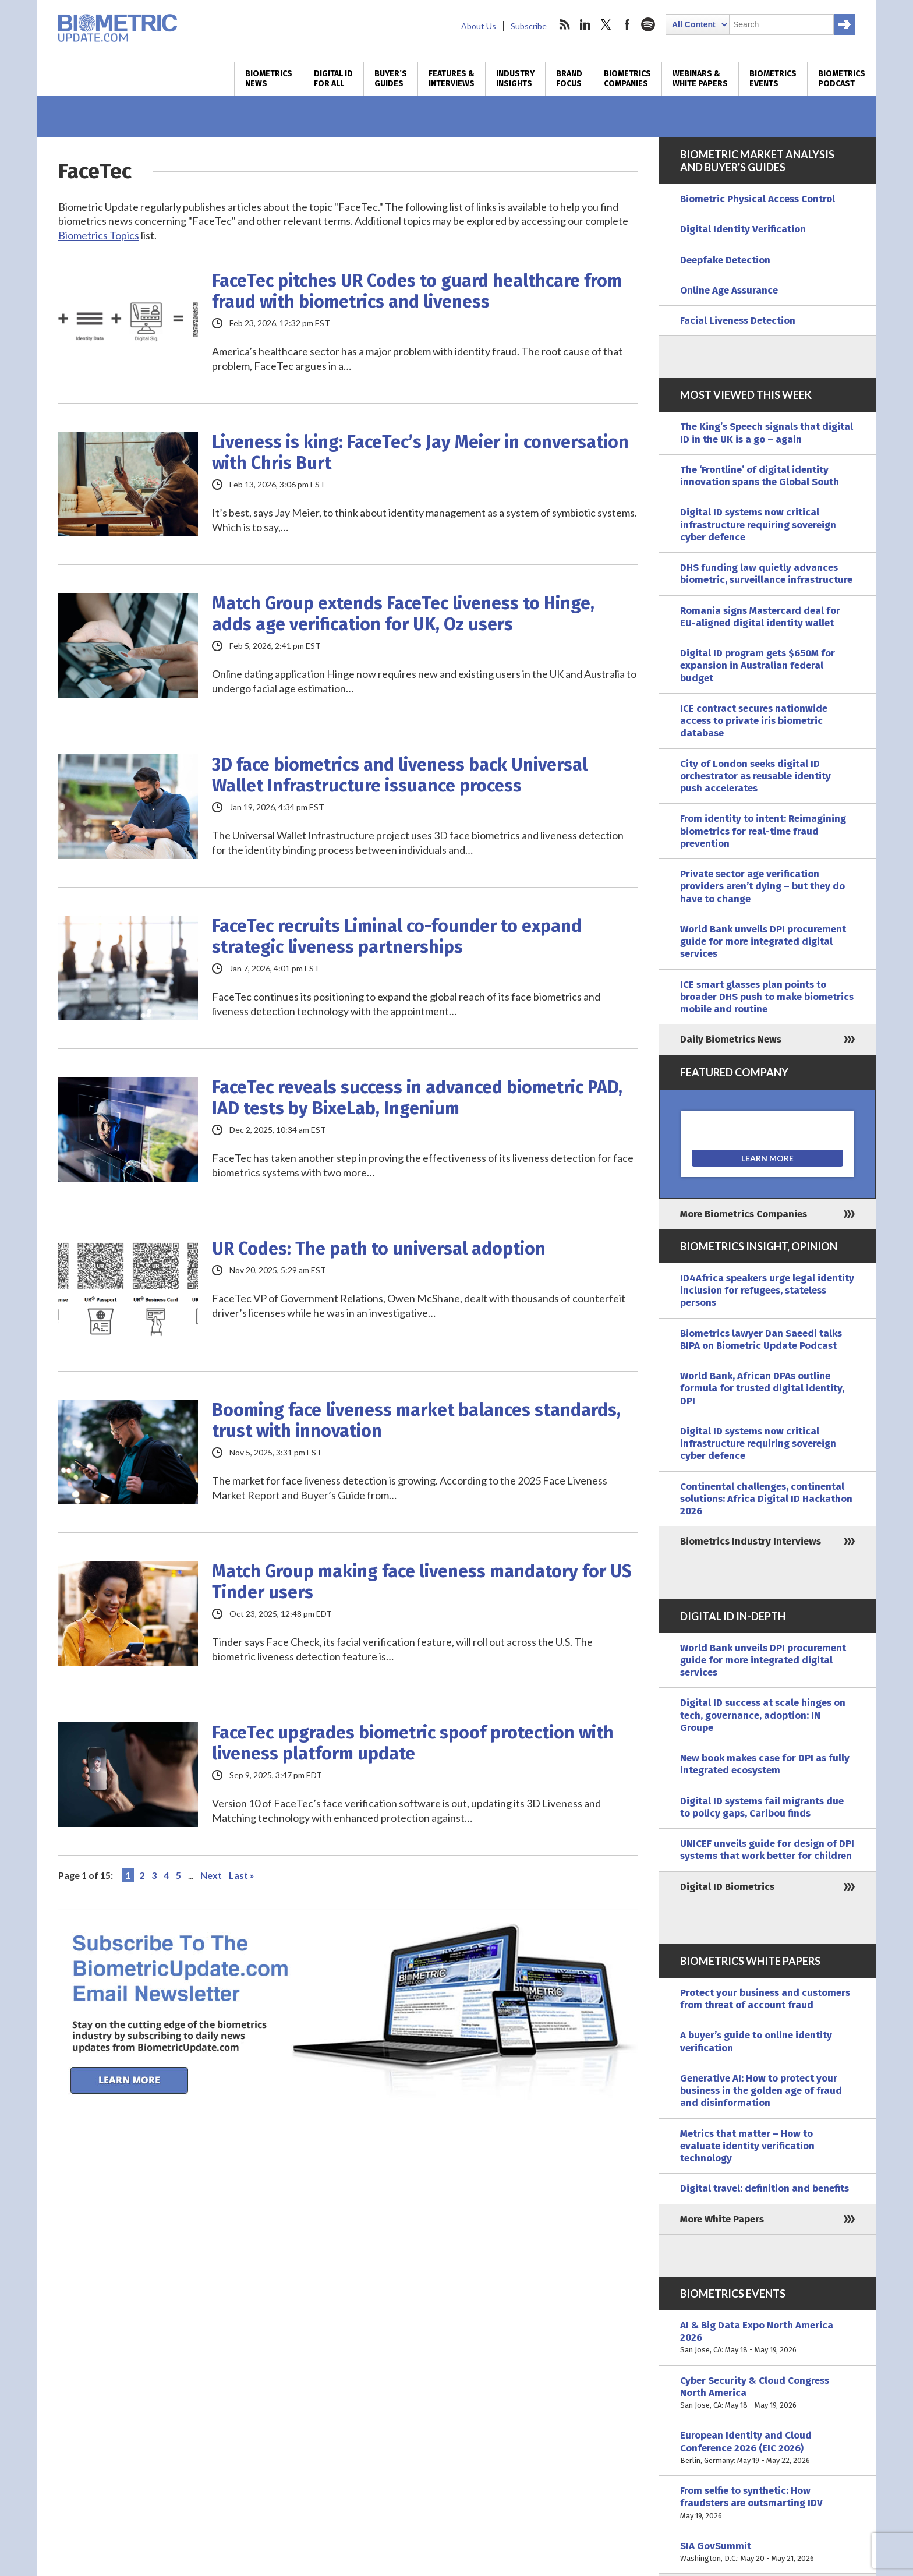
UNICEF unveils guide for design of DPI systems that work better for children (767, 1850)
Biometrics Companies (627, 79)
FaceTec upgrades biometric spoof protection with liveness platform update (413, 1743)
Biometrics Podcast (841, 79)
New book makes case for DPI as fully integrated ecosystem (765, 1764)
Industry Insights (515, 79)
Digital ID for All (333, 79)
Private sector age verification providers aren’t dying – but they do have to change (762, 886)
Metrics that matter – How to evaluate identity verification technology (747, 2146)
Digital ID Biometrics (727, 1887)
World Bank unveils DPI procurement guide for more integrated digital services (763, 941)
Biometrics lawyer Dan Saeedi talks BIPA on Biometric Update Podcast (761, 1339)
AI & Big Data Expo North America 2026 (767, 2337)
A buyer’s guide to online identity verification (756, 2041)
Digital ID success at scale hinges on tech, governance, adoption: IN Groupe (762, 1715)
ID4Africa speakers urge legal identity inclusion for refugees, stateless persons (767, 1290)
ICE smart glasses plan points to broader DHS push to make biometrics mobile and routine (767, 997)
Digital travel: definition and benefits (764, 2188)
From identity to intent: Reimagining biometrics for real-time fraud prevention (763, 831)
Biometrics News (268, 79)
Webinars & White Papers (700, 79)
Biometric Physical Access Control (757, 199)
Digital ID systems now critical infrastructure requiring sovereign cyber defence (758, 524)
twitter (606, 24)
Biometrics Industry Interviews (750, 1541)
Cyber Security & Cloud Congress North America (767, 2393)
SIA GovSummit (767, 2552)
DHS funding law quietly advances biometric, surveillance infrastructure (766, 573)
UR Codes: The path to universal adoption (379, 1248)
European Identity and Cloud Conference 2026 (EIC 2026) (767, 2448)
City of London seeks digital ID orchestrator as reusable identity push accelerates (755, 776)
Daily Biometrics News (730, 1039)
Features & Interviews (452, 79)
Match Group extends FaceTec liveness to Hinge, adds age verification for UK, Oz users (403, 614)
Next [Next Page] (211, 1875)
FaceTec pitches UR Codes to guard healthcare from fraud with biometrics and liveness (417, 291)
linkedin (585, 24)
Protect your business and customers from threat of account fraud (765, 1999)
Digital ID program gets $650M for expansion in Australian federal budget (757, 665)
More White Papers (722, 2219)
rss (564, 24)
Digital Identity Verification (743, 229)
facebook (627, 24)
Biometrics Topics (98, 235)
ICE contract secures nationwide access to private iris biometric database (753, 721)
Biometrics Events (773, 79)
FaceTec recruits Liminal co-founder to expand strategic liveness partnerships (397, 936)
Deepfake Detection (725, 260)
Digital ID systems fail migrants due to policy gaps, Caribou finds (762, 1807)
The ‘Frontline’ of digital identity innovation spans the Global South (759, 476)
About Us (478, 26)
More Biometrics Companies (743, 1214)
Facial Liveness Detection (737, 321)
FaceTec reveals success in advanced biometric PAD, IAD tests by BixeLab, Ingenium (417, 1098)
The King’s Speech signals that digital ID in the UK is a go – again (766, 433)
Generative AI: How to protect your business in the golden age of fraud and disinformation (761, 2090)
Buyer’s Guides (390, 79)
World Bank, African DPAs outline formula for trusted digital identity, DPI (762, 1388)
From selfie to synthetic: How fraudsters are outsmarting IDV (767, 2503)
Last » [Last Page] (241, 1875)
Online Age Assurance (729, 290)
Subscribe (529, 26)
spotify (648, 24)
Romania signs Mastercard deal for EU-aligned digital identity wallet (760, 617)
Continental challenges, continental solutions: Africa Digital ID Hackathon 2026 (766, 1499)
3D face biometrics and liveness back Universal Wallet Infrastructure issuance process (400, 775)
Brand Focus (569, 79)
